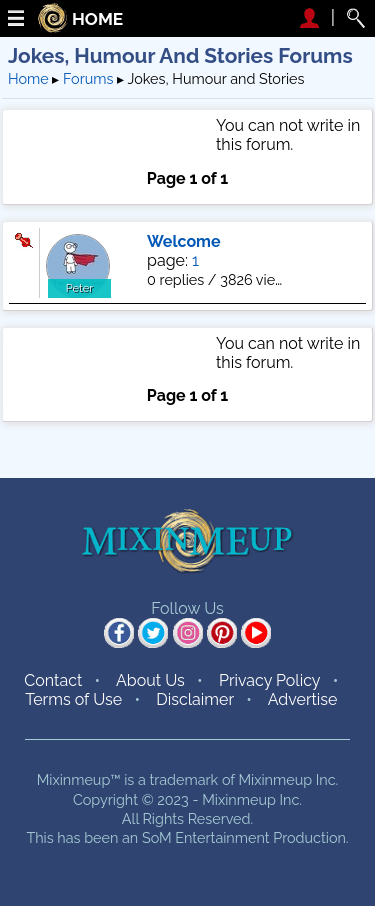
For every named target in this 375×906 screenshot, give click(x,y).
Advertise (303, 699)
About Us (150, 680)
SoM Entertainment (206, 837)
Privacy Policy (270, 680)
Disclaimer (195, 699)
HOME (97, 19)
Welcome (184, 241)
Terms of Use (73, 699)
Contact (53, 680)
